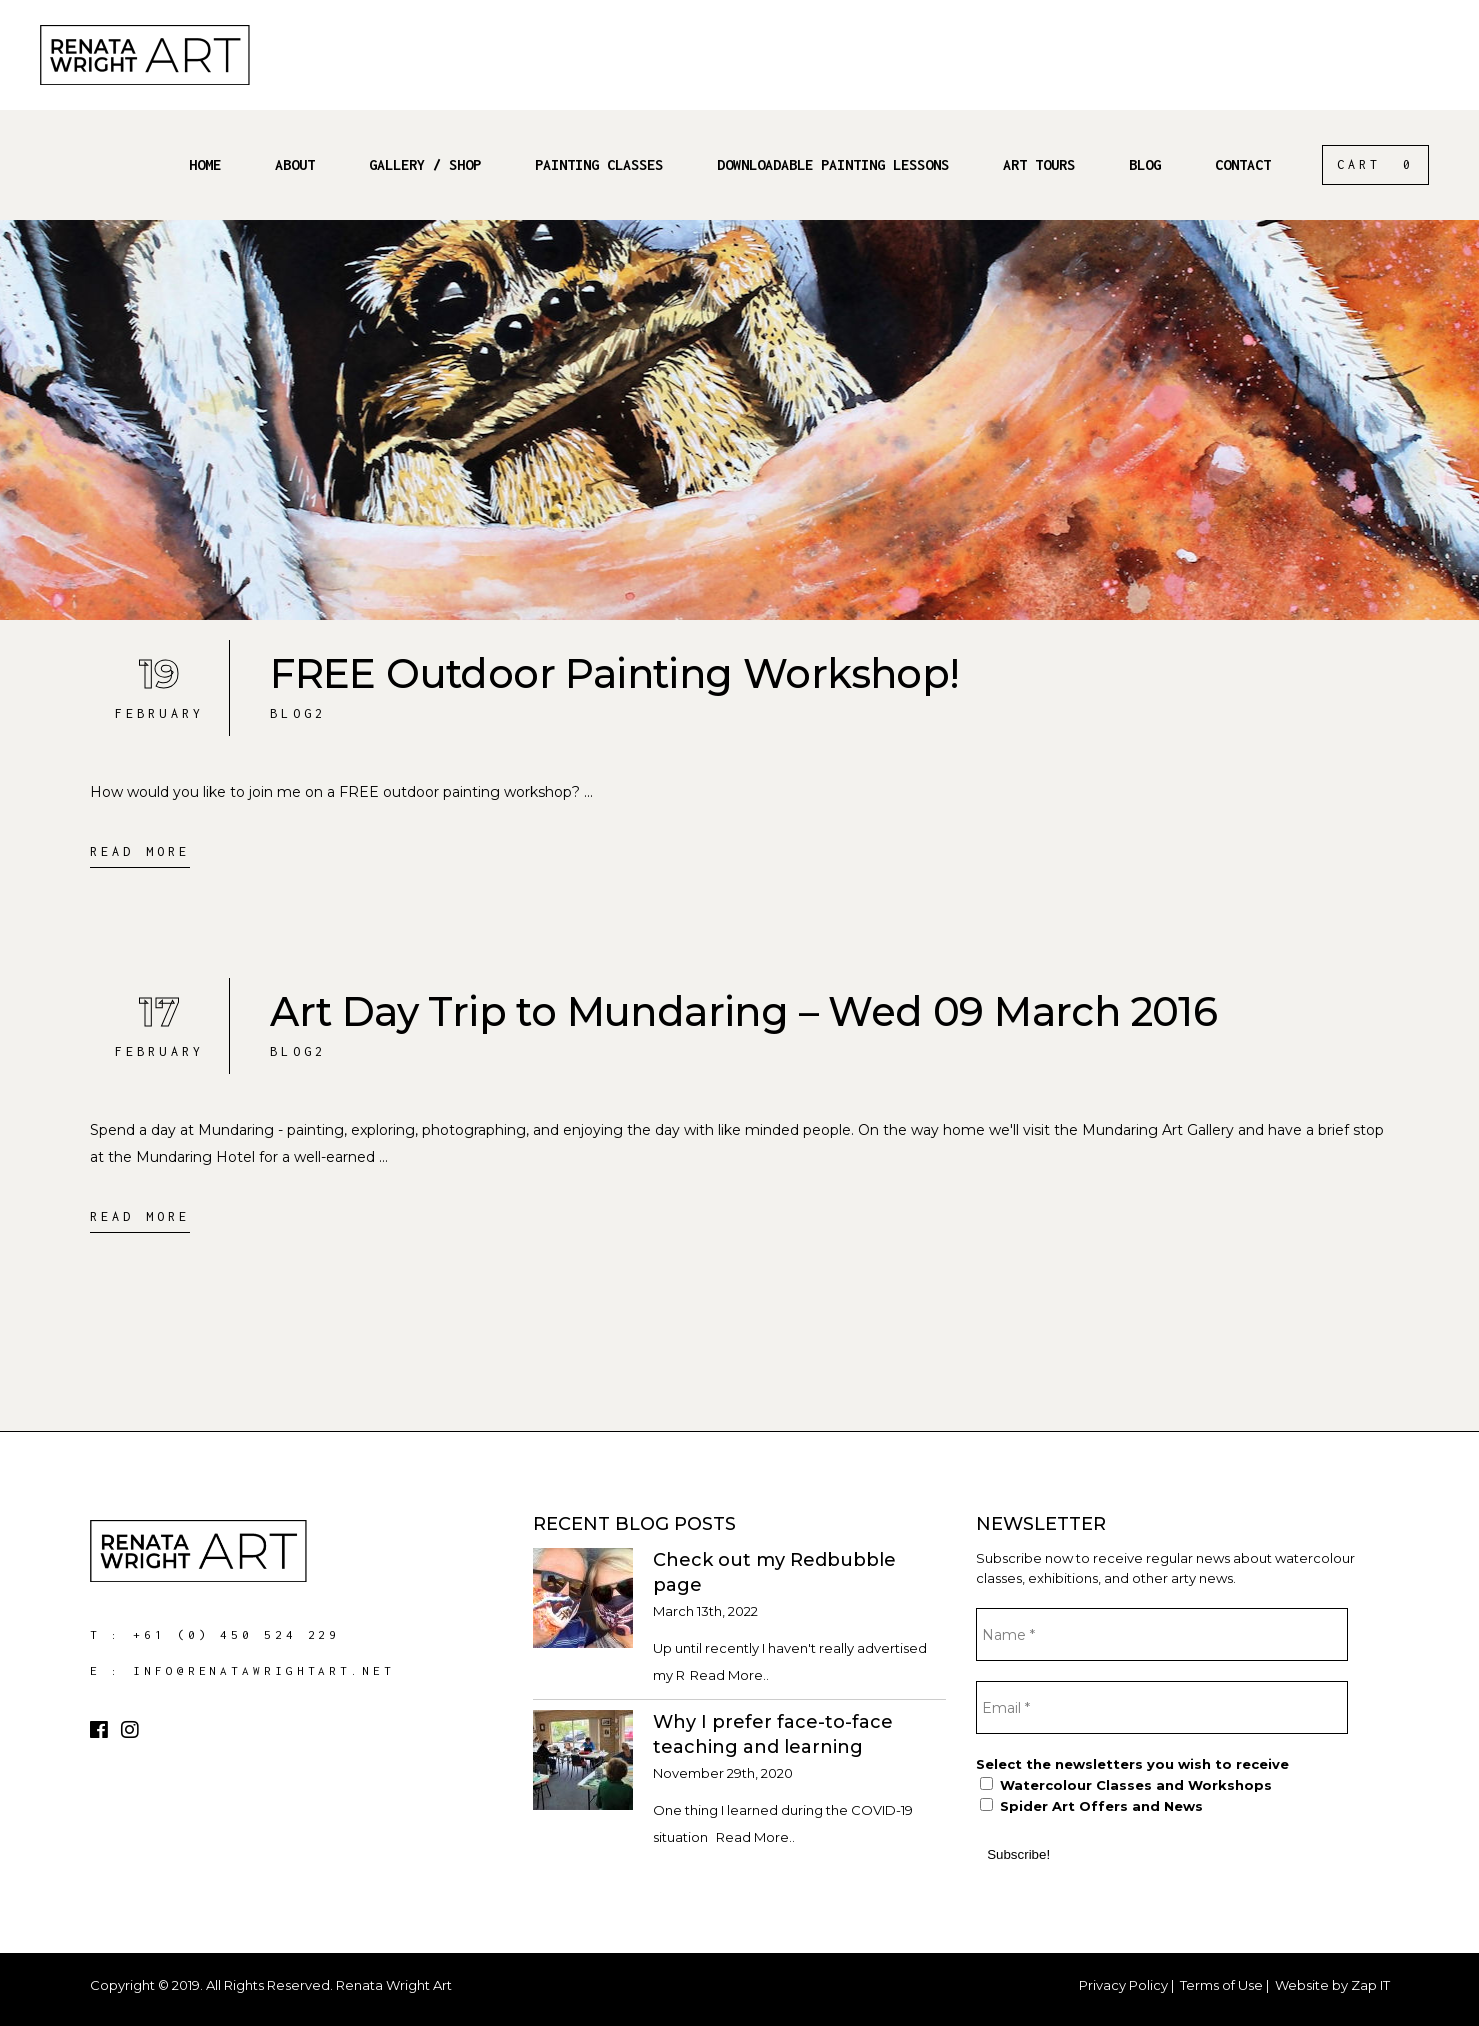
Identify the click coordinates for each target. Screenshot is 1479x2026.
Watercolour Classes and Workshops (1126, 1785)
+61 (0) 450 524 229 (236, 1634)
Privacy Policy (1123, 1985)
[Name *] (1162, 1634)
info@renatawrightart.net (264, 1670)
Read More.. (729, 1675)
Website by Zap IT (1332, 1985)
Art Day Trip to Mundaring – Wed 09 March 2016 (743, 1011)
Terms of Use (1221, 1985)
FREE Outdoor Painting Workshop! (614, 673)
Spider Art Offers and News (1091, 1806)
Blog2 (298, 713)
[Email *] (1162, 1707)
